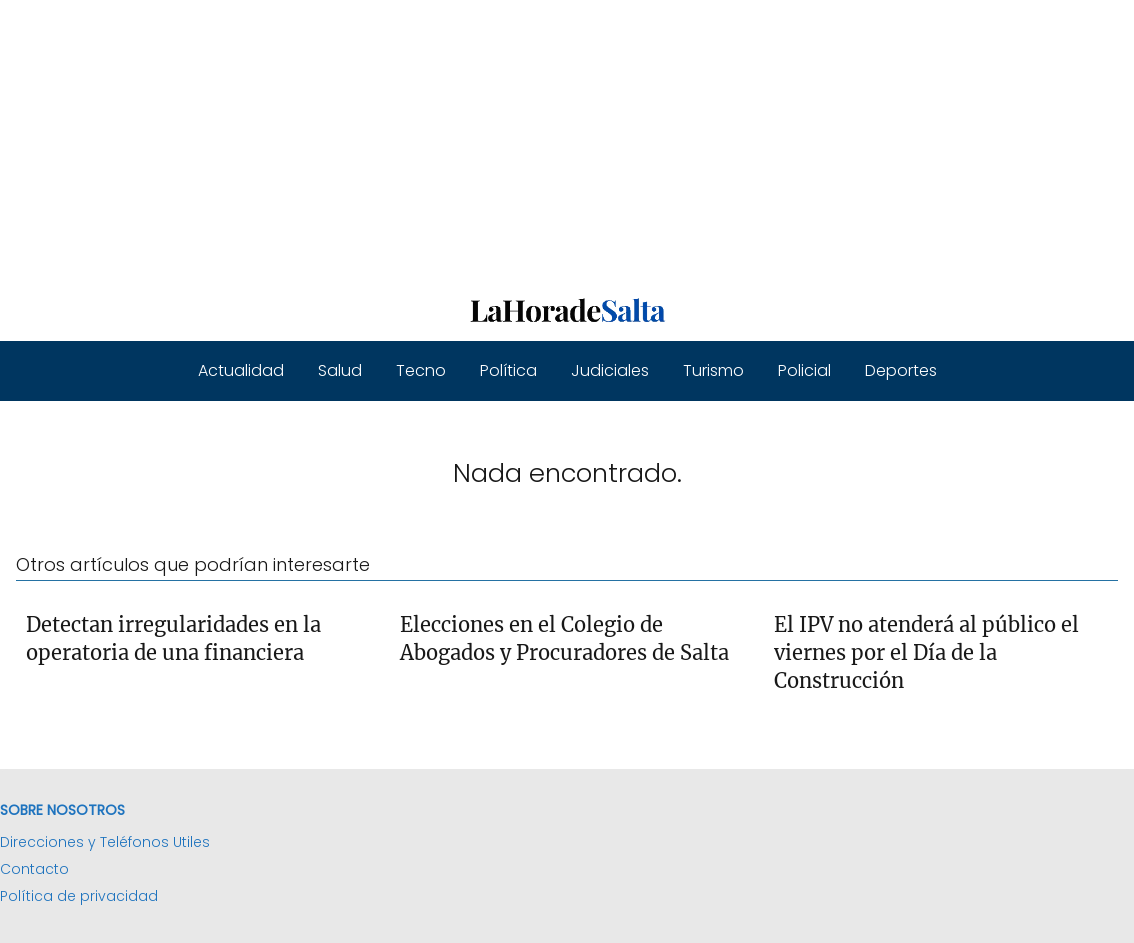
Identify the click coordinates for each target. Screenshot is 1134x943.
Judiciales (610, 370)
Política (508, 370)
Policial (804, 370)
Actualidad (241, 370)
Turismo (713, 370)
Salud (340, 370)
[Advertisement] (567, 140)
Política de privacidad (79, 896)
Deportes (901, 370)
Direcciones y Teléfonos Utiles (105, 842)
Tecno (421, 370)
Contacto (34, 869)
